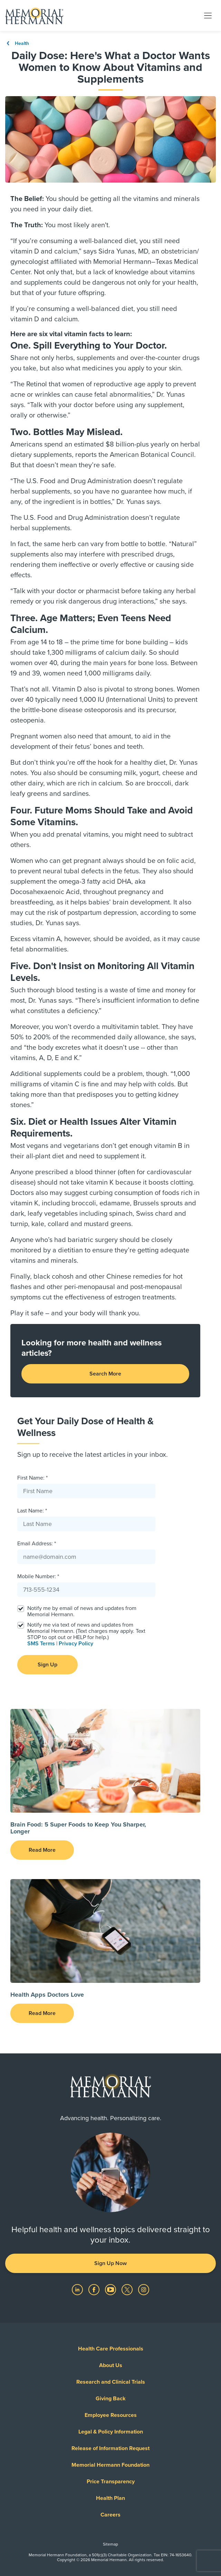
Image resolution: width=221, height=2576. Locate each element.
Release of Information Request (110, 2448)
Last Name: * (32, 1511)
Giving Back (111, 2398)
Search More (105, 1373)
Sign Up (47, 1664)
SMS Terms (41, 1643)
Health (17, 43)
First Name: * (32, 1478)
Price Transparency (111, 2481)
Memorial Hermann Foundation (110, 2465)
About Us (110, 2365)
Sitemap (110, 2544)
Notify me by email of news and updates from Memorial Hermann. (81, 1611)
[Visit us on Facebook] (94, 2289)
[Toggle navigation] (208, 15)
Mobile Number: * (38, 1576)
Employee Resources (111, 2415)
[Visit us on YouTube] (111, 2289)
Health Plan (110, 2498)
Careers (110, 2514)
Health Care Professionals (110, 2348)
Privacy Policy (76, 1643)
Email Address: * (36, 1543)
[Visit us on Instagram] (143, 2289)
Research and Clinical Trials (110, 2382)
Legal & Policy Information (110, 2431)
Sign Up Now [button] (110, 2263)
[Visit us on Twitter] (128, 2289)
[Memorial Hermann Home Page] (34, 15)
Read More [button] (42, 1850)
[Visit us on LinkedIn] (78, 2289)
